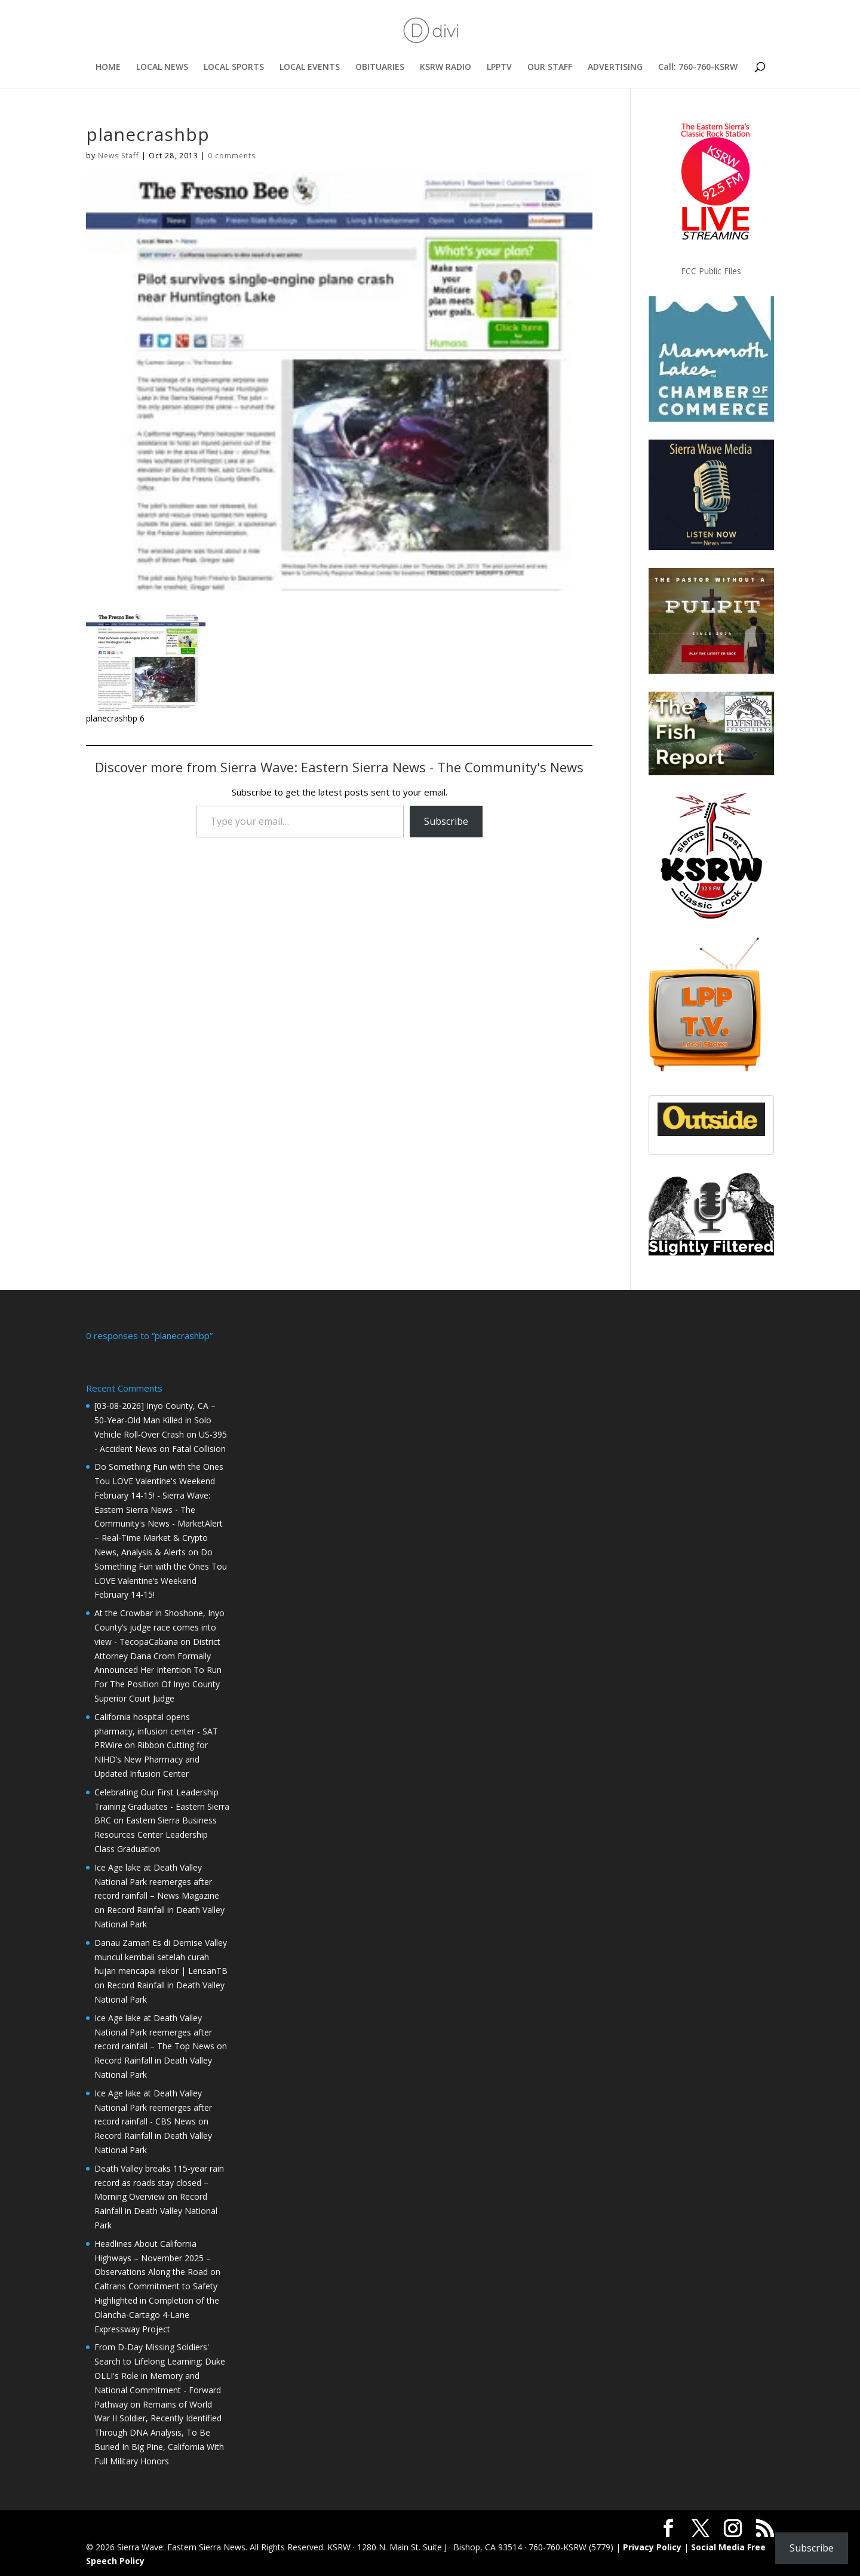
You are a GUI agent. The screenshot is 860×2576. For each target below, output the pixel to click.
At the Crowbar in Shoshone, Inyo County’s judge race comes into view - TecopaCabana (159, 1626)
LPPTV (499, 67)
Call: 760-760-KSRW (698, 67)
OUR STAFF (549, 67)
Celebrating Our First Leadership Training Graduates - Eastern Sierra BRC (161, 1805)
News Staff (118, 156)
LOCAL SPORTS (234, 67)
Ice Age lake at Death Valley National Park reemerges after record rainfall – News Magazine (156, 1880)
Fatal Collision (199, 1447)
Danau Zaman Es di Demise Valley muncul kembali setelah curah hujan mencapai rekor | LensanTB (161, 1956)
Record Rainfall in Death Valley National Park (155, 2210)
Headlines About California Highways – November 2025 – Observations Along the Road (152, 2257)
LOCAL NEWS (162, 67)
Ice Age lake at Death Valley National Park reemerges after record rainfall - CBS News (153, 2106)
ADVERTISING (615, 67)
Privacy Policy (652, 2546)
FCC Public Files (711, 271)
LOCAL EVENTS (310, 67)
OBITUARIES (379, 67)
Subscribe (446, 821)
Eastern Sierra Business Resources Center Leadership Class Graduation (155, 1833)
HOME (108, 67)
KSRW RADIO (445, 67)
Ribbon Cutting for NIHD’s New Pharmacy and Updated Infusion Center (151, 1758)
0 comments (232, 156)
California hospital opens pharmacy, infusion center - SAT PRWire (156, 1730)
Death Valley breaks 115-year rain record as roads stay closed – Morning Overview (159, 2181)
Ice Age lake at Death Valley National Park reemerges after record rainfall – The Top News (154, 2031)
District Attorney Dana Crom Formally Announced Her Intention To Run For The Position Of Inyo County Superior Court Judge (158, 1669)
